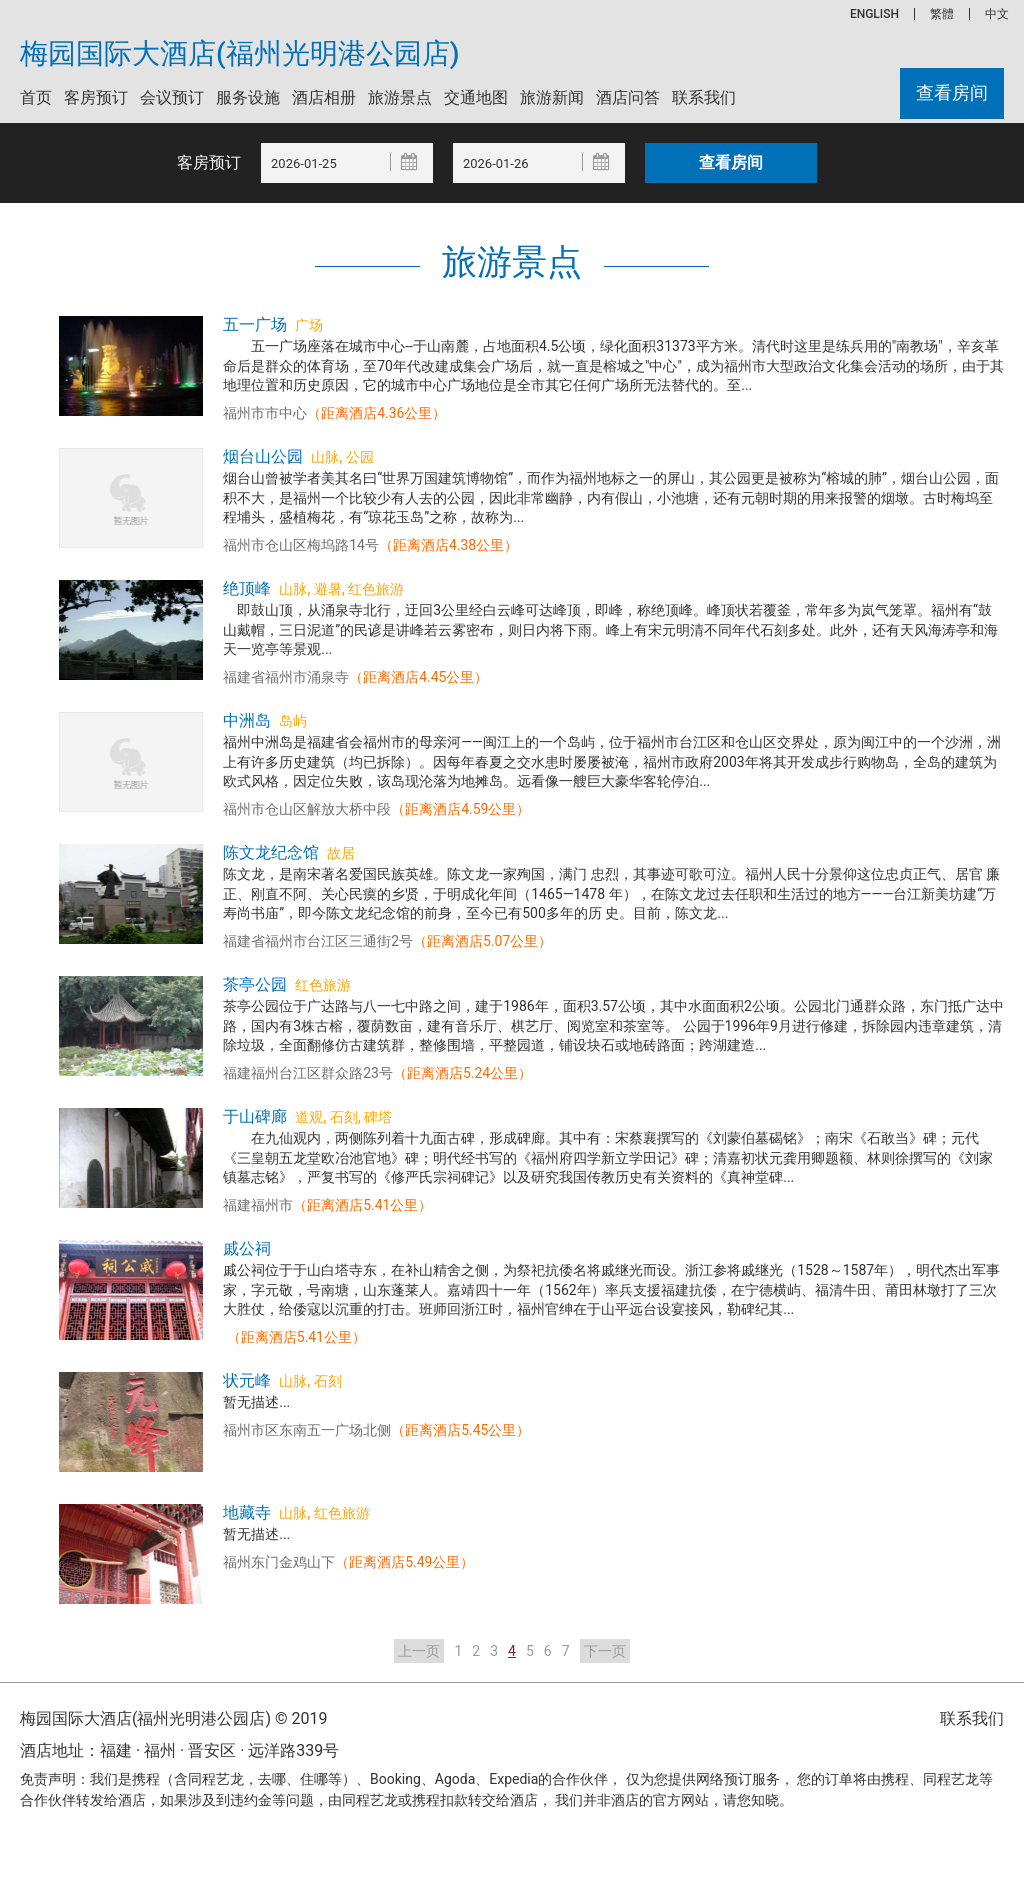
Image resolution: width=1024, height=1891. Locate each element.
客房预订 (96, 97)
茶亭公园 (255, 984)
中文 (997, 14)
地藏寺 (247, 1512)
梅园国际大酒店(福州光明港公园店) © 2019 (174, 1718)
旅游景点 (400, 97)
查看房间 (952, 93)
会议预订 (172, 97)
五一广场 (255, 324)
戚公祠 (247, 1248)
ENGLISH (874, 14)
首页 (36, 97)
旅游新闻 (552, 97)
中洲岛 (247, 720)
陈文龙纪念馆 (271, 852)
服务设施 (248, 97)
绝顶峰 (247, 588)
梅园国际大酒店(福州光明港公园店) (239, 54)
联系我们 (704, 97)
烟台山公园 (263, 456)
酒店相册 (324, 97)
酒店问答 (628, 97)
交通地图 (476, 97)
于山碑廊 (255, 1116)
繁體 (942, 14)
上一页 (419, 1651)
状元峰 (247, 1380)
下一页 (605, 1651)
